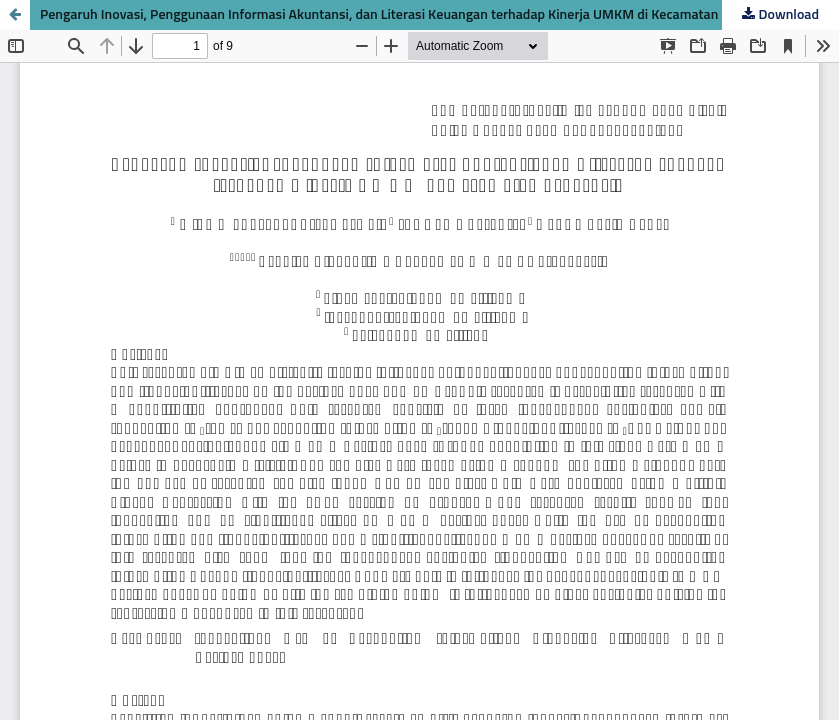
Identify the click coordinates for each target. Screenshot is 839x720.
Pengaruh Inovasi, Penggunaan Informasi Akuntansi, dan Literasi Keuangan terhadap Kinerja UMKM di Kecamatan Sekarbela (410, 15)
